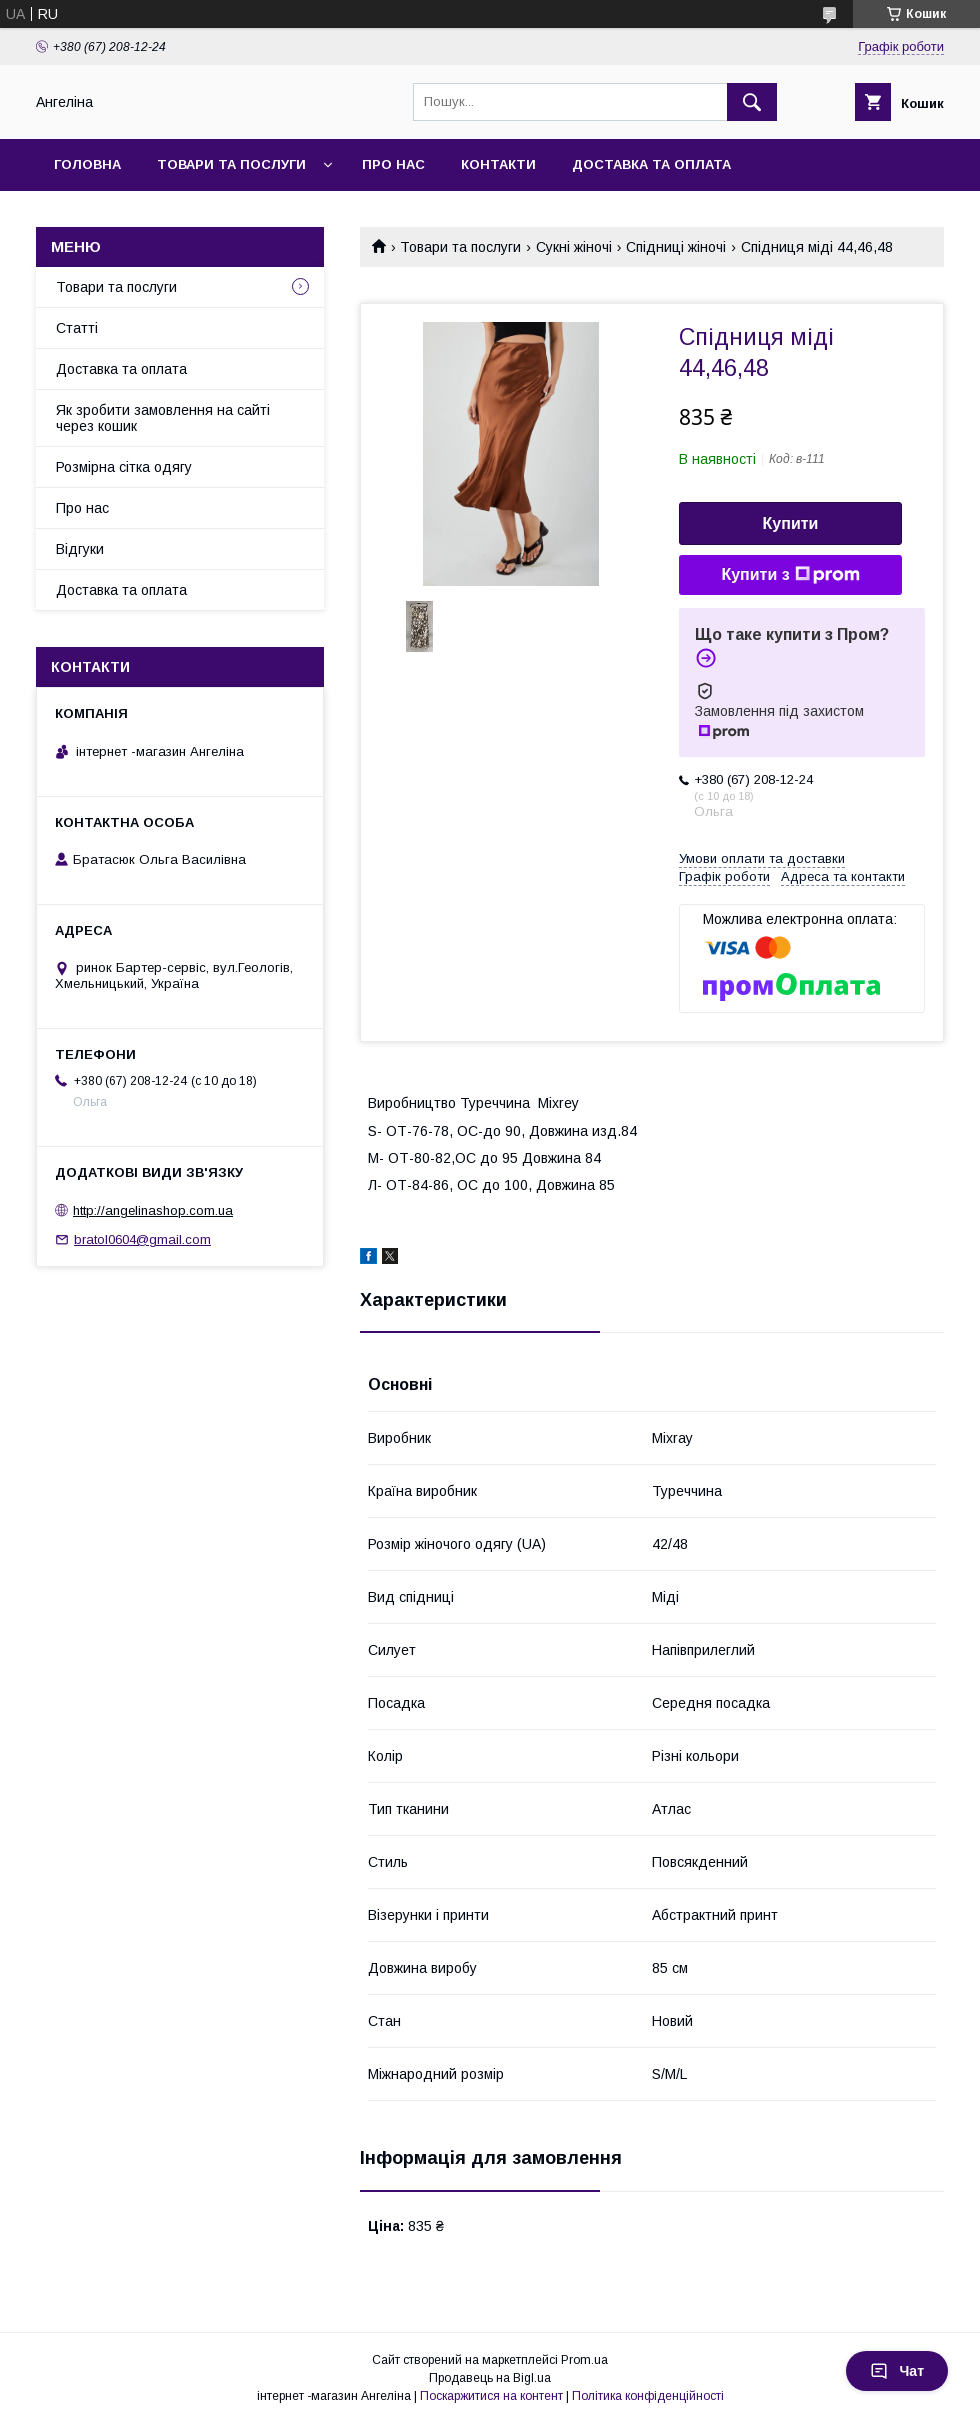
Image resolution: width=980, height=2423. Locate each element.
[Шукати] (752, 102)
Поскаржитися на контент (491, 2396)
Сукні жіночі (574, 247)
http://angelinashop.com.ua (153, 1210)
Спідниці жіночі (676, 247)
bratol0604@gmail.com (142, 1239)
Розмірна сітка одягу (124, 467)
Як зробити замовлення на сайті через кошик (163, 418)
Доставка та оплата (651, 164)
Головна (87, 164)
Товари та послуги (231, 164)
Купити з (790, 575)
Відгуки (80, 549)
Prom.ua (584, 2360)
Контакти (498, 164)
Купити (791, 523)
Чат (897, 2371)
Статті (77, 328)
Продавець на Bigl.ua (490, 2378)
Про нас (393, 164)
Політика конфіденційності (648, 2396)
